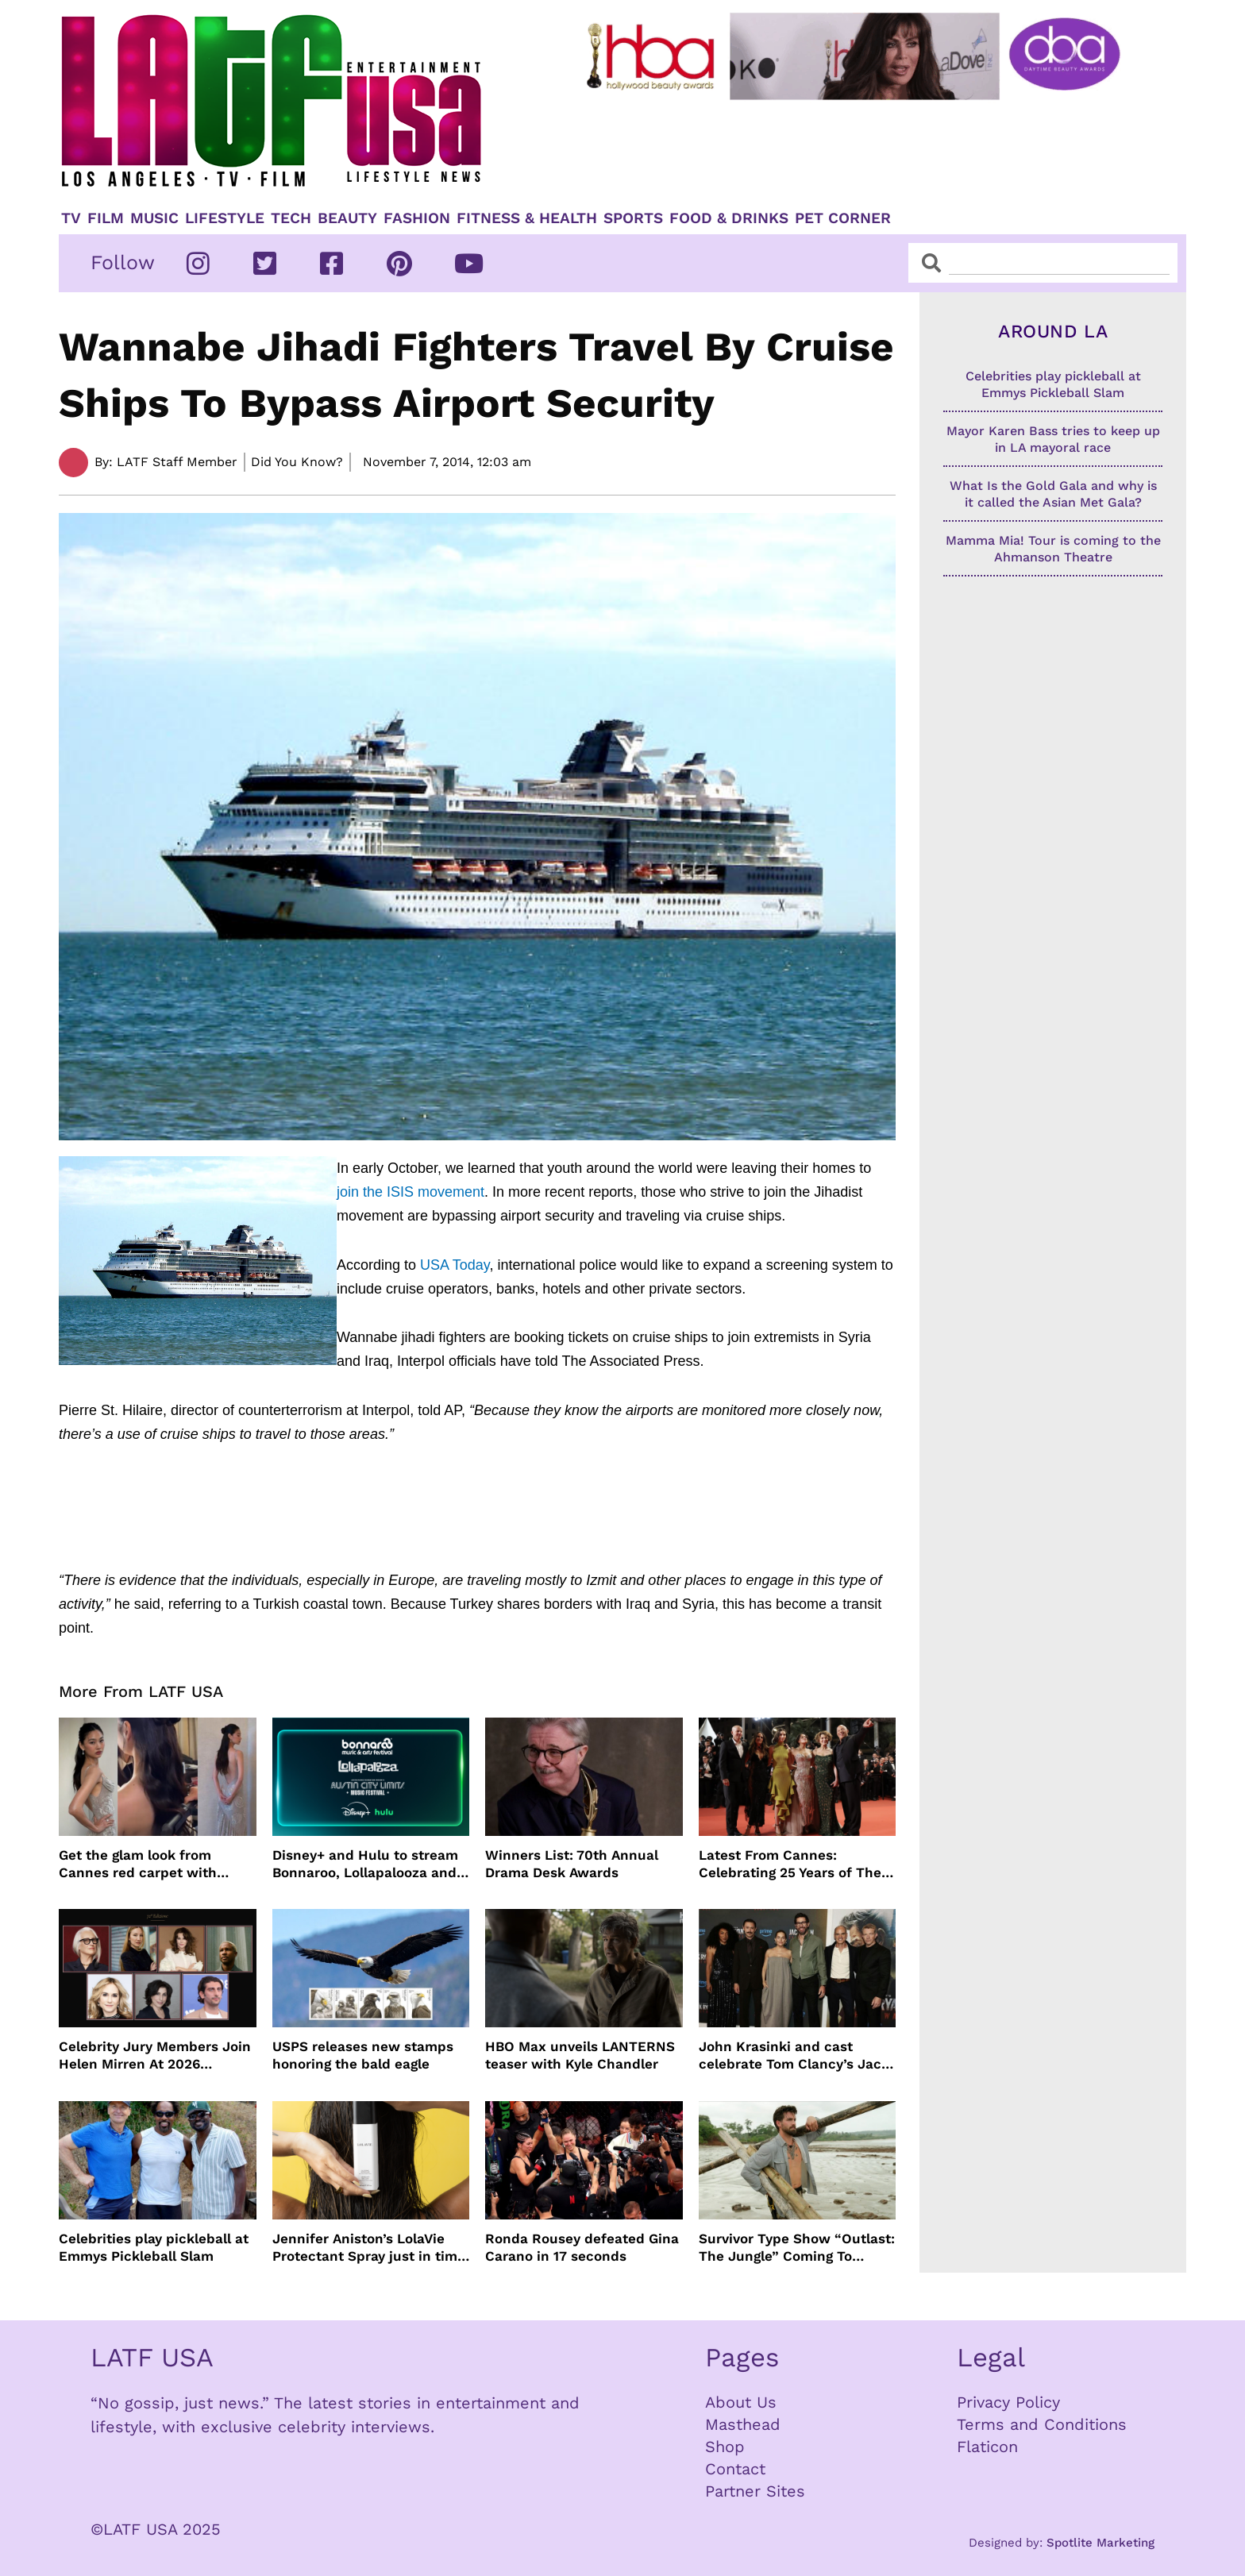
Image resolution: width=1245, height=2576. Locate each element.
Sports (633, 218)
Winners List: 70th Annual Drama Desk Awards (571, 1863)
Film (105, 218)
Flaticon (987, 2446)
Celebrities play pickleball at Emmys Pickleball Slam (154, 2247)
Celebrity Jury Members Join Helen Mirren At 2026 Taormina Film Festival (155, 2055)
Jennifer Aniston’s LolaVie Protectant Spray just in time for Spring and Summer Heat (368, 2248)
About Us (741, 2402)
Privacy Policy (1008, 2402)
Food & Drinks (728, 218)
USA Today (454, 1265)
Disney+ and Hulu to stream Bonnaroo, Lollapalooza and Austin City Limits (365, 1864)
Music (154, 218)
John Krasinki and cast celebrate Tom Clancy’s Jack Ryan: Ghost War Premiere (794, 2055)
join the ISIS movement (410, 1192)
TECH (291, 218)
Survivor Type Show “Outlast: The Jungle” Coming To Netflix (797, 2248)
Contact (735, 2468)
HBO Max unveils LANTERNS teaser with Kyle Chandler (580, 2055)
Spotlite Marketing (1100, 2543)
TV (71, 218)
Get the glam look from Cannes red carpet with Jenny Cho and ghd (138, 1864)
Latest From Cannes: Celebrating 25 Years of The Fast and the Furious (790, 1864)
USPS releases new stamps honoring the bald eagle (362, 2055)
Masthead (743, 2424)
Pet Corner (843, 218)
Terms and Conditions (1042, 2424)
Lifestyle (224, 218)
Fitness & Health (527, 218)
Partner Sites (755, 2491)
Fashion (417, 218)
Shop (725, 2446)
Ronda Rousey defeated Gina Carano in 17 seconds (582, 2247)
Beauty (347, 218)
